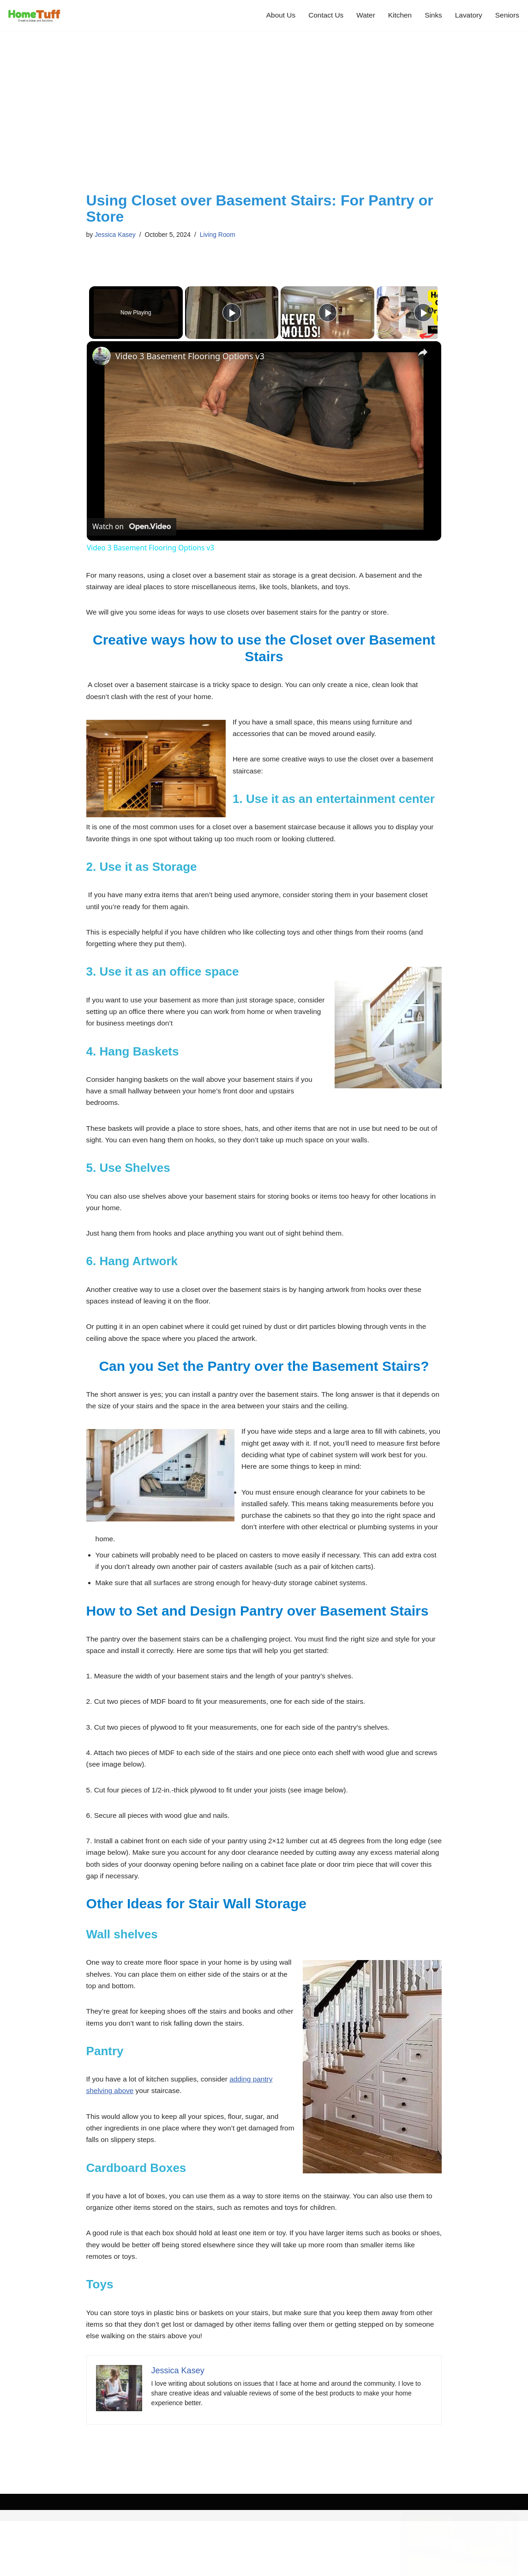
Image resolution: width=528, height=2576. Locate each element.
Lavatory (467, 15)
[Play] (325, 313)
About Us (274, 15)
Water (362, 15)
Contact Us (321, 15)
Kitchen (396, 15)
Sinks (431, 15)
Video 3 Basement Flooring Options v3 (189, 356)
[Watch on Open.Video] (132, 527)
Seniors (506, 15)
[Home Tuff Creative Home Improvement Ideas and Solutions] (34, 15)
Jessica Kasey (116, 235)
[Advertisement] (264, 123)
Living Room (222, 235)
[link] (101, 356)
